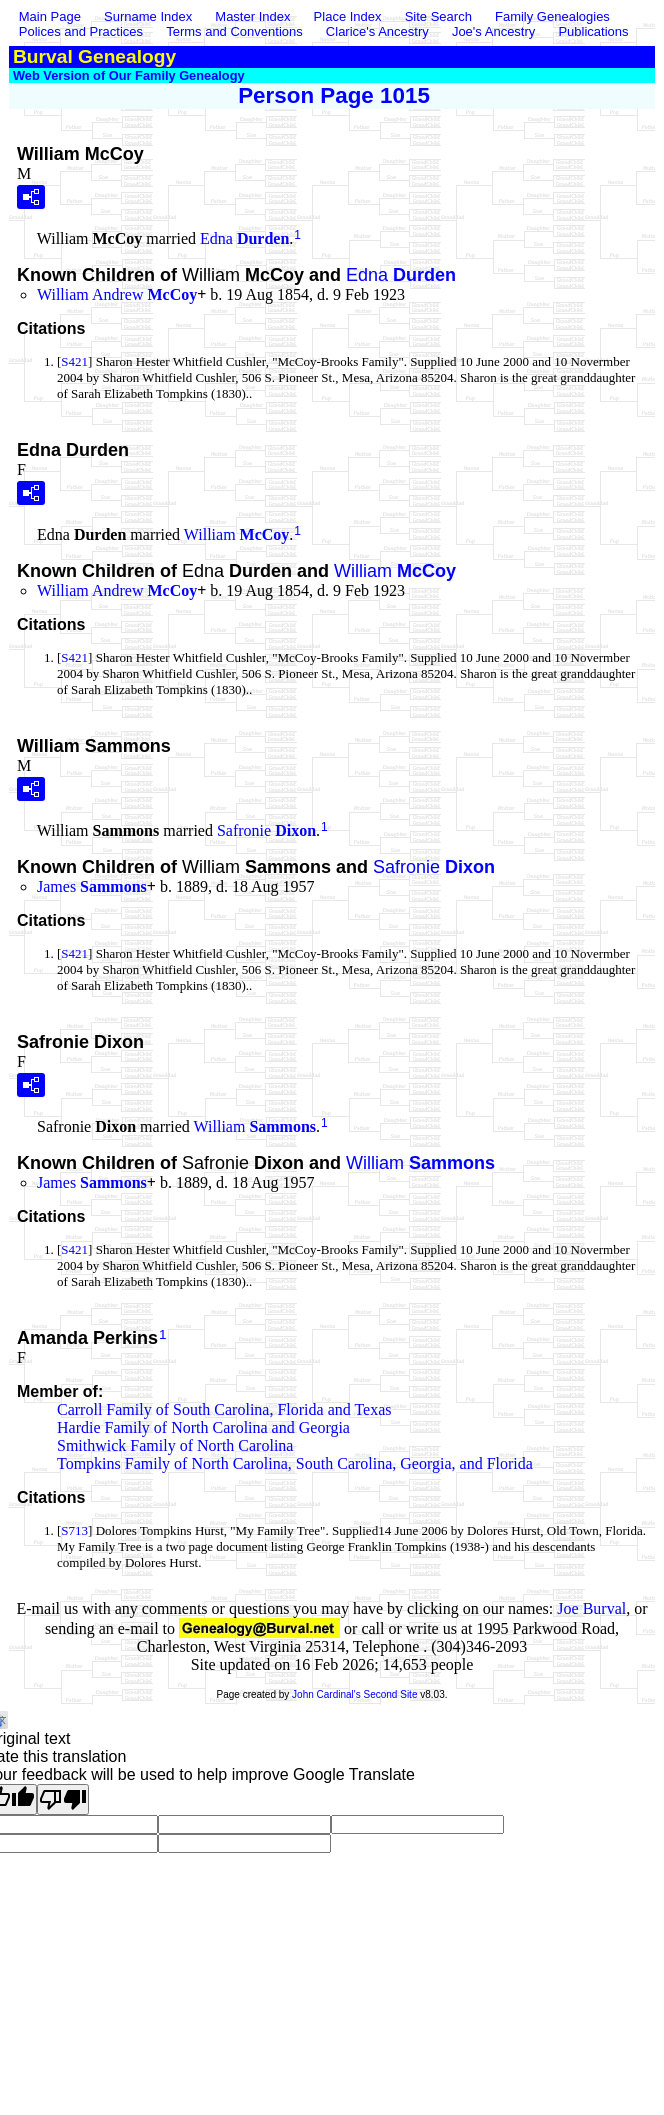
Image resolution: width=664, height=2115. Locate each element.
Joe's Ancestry (493, 31)
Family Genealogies (552, 16)
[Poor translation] (63, 1799)
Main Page (52, 16)
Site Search (438, 16)
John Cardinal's (326, 1694)
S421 (74, 361)
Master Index (252, 16)
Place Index (348, 16)
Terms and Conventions (234, 31)
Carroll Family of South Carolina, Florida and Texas (224, 1409)
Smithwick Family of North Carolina (175, 1445)
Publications (593, 31)
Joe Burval (591, 1608)
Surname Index (148, 16)
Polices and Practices (81, 31)
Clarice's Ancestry (377, 31)
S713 (74, 1530)
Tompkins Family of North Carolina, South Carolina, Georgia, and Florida (295, 1463)
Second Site (391, 1694)
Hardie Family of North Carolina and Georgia (203, 1427)
